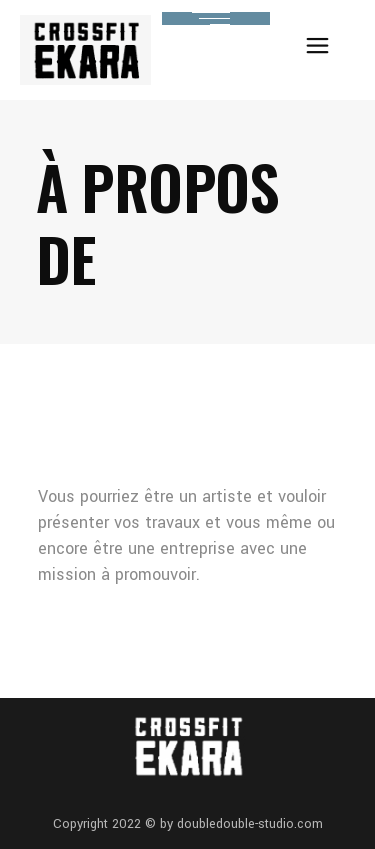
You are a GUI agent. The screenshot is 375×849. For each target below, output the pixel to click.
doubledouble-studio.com (250, 824)
